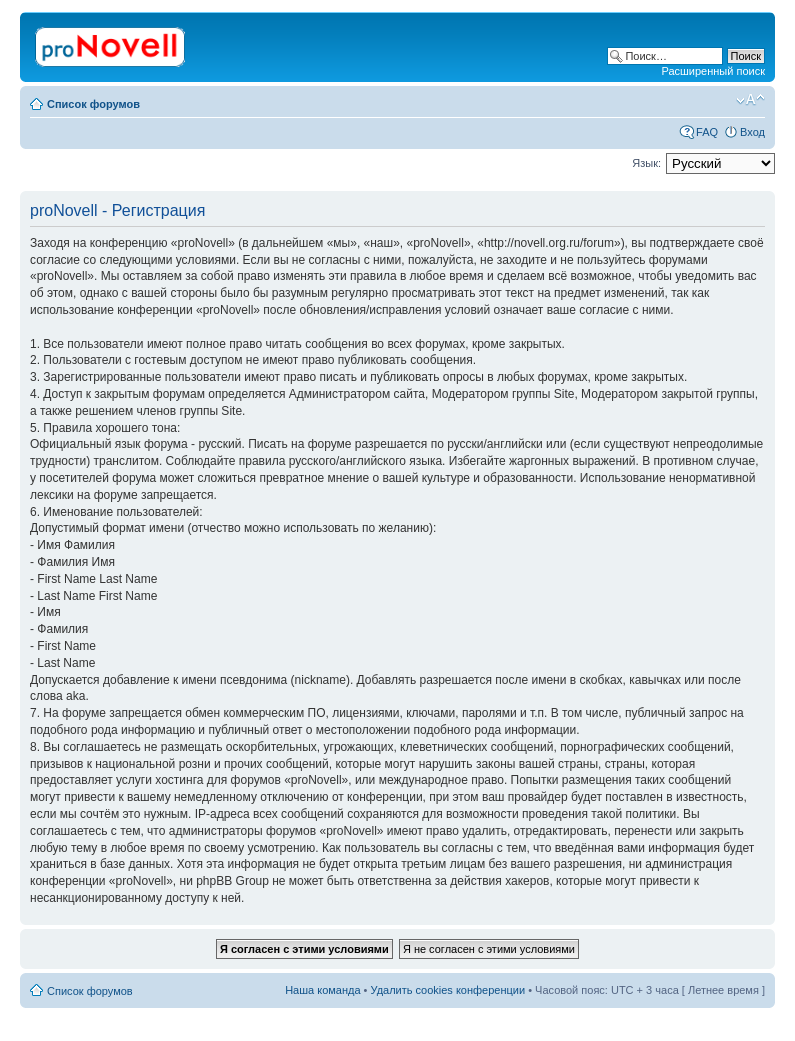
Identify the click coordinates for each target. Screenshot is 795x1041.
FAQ (707, 132)
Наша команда (322, 990)
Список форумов (93, 104)
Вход (752, 132)
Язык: (646, 163)
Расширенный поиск (713, 71)
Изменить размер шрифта (750, 100)
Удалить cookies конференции (448, 990)
